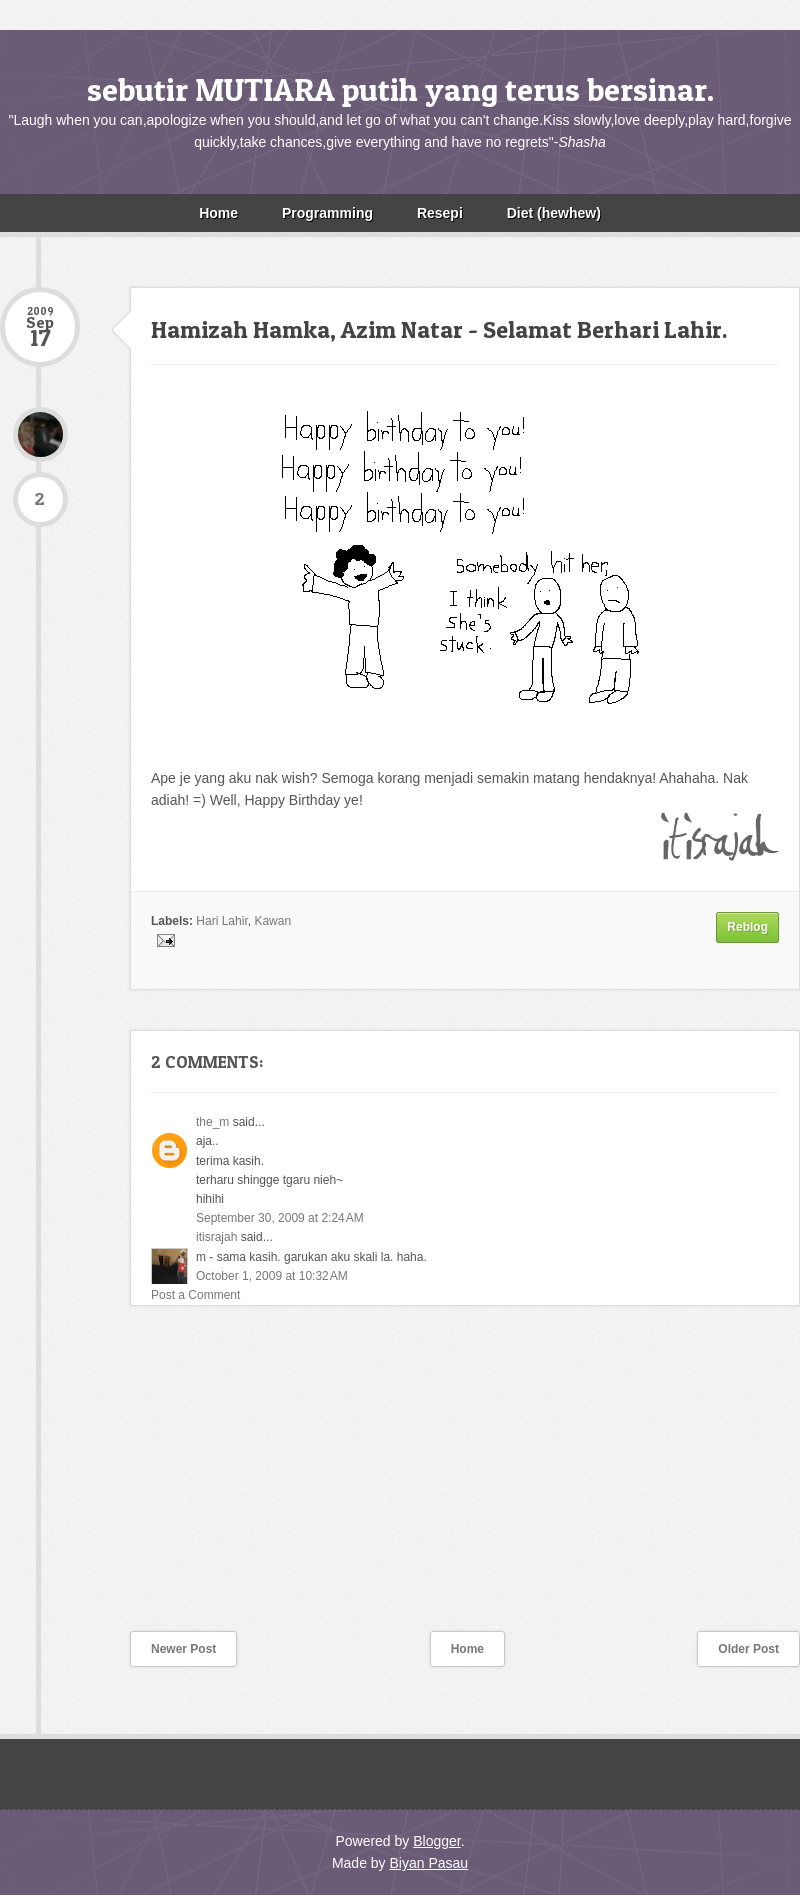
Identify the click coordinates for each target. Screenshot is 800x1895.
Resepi (440, 213)
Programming (327, 213)
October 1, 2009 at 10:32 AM (272, 1276)
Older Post (748, 1649)
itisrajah (216, 1237)
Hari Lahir (221, 921)
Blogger (436, 1841)
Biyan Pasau (428, 1863)
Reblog (747, 927)
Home (218, 213)
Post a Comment (195, 1295)
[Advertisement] (150, 1481)
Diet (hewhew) (554, 213)
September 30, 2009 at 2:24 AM (280, 1218)
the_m (212, 1122)
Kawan (272, 921)
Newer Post (183, 1649)
